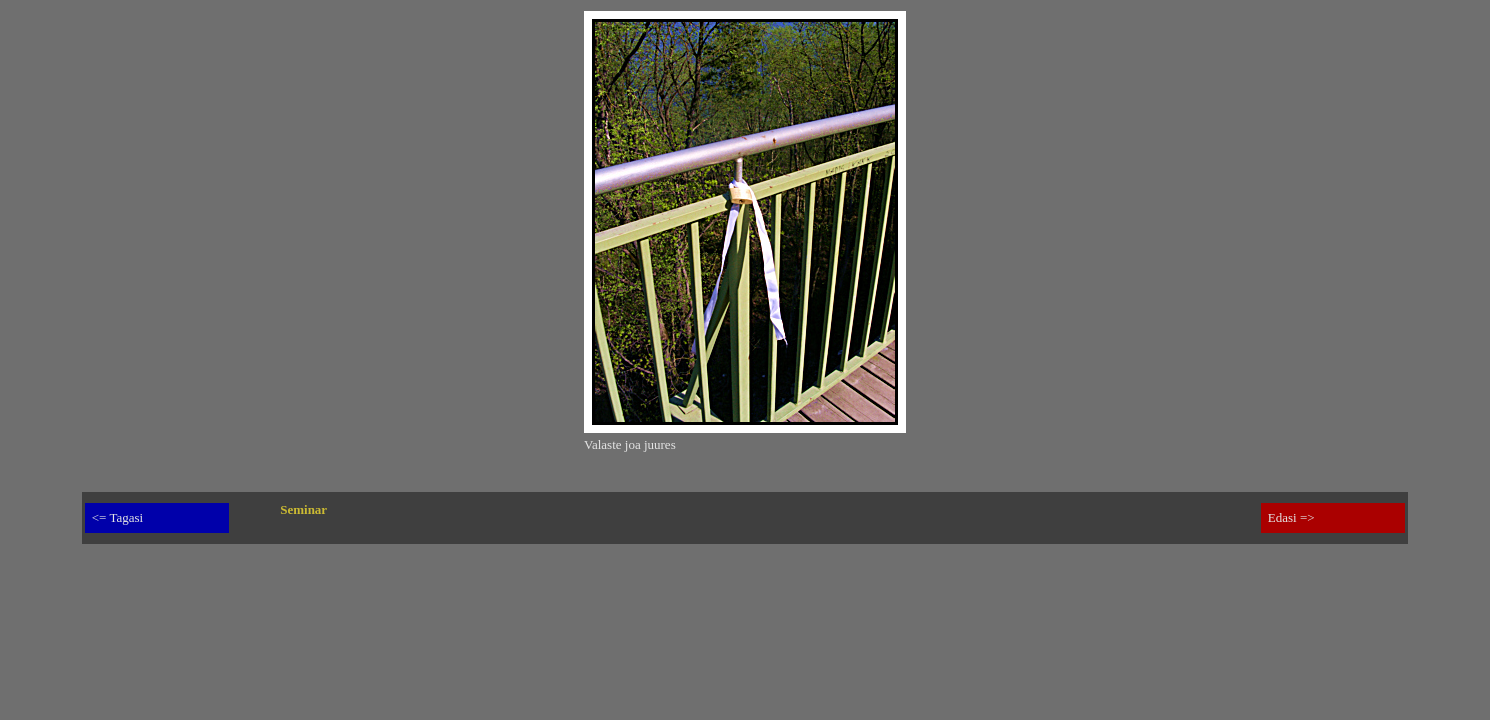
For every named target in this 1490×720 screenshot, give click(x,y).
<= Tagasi (117, 517)
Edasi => (1291, 517)
